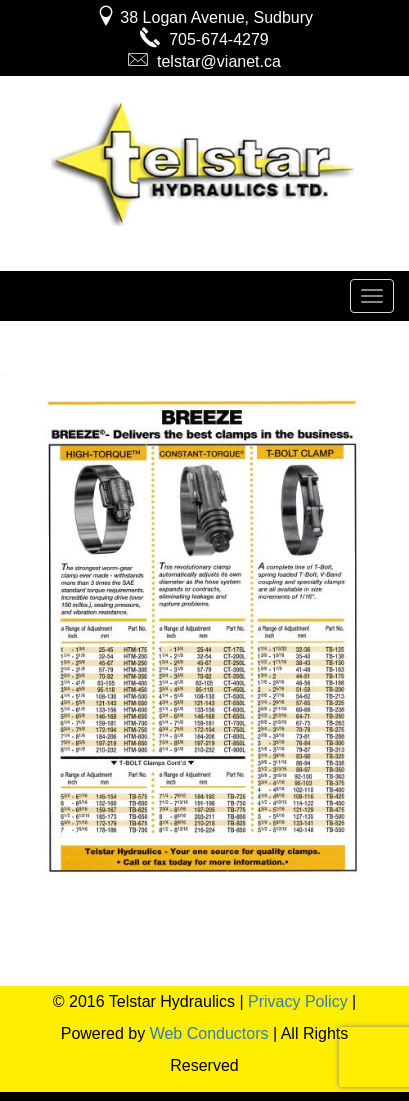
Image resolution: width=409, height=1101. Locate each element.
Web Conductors (209, 1033)
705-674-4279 (204, 39)
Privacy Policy (298, 1001)
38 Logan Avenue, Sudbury (204, 17)
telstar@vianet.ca (204, 61)
